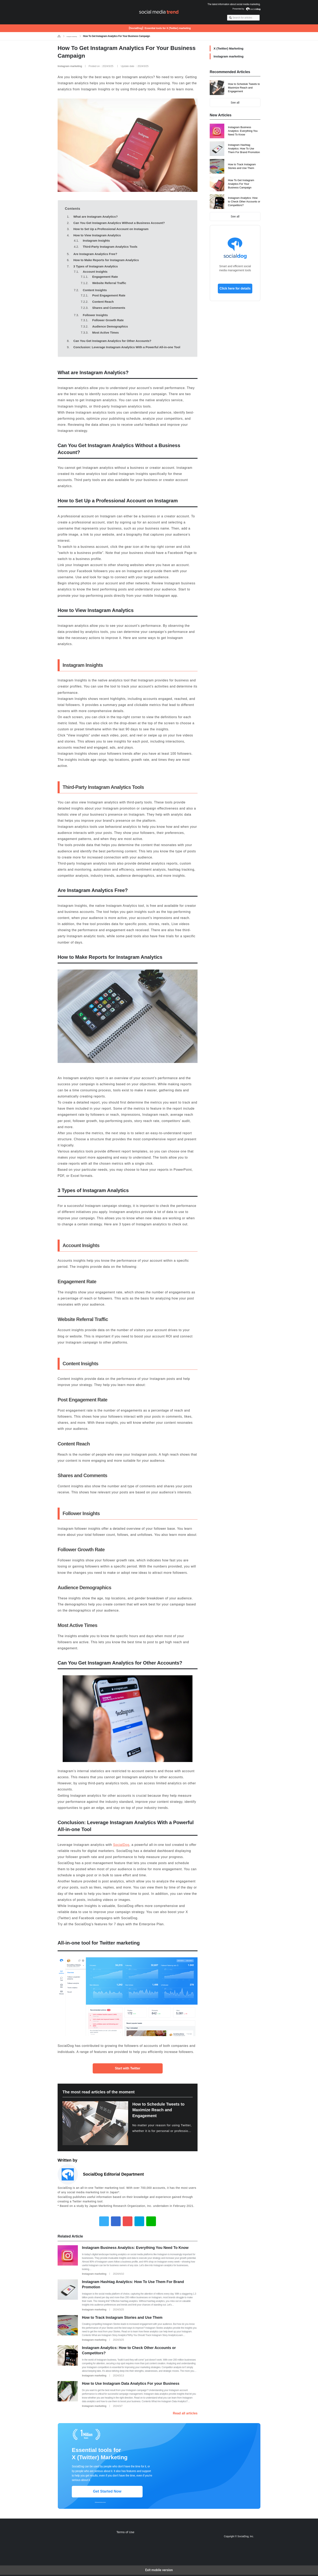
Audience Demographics (110, 326)
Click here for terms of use (100, 2502)
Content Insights (95, 290)
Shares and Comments (108, 307)
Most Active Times (105, 332)
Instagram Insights (96, 240)
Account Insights (95, 271)
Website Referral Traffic (109, 283)
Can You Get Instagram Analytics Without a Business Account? (119, 223)
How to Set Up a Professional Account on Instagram (110, 229)
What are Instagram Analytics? (95, 216)
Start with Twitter (127, 2068)
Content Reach (103, 301)
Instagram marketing (79, 36)
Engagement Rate (105, 276)
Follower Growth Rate (108, 320)
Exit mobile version (159, 2571)
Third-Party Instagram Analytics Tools (110, 246)
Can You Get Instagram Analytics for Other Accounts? (112, 341)
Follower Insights (95, 315)
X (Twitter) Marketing (228, 48)
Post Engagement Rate (108, 295)
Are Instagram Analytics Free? (95, 254)
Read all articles (185, 2413)
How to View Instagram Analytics (97, 235)
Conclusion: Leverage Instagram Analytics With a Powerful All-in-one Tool (126, 347)
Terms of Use (125, 2533)
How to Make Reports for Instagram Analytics (106, 260)
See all (235, 102)
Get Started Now (100, 2491)
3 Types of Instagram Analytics (95, 266)
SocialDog (121, 1844)
